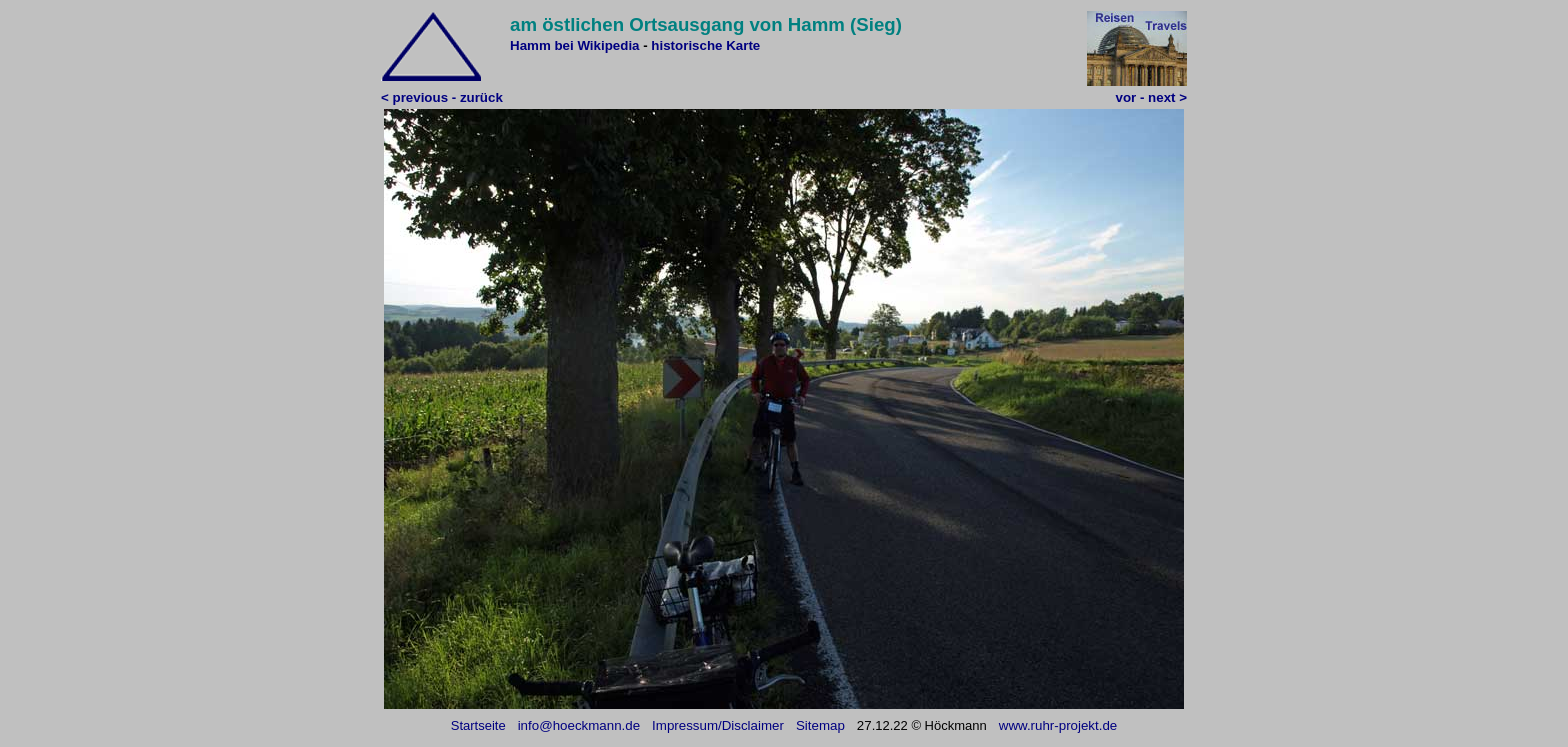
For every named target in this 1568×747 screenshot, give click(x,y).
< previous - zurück (442, 97)
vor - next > (1151, 97)
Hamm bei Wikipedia (575, 45)
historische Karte (705, 45)
